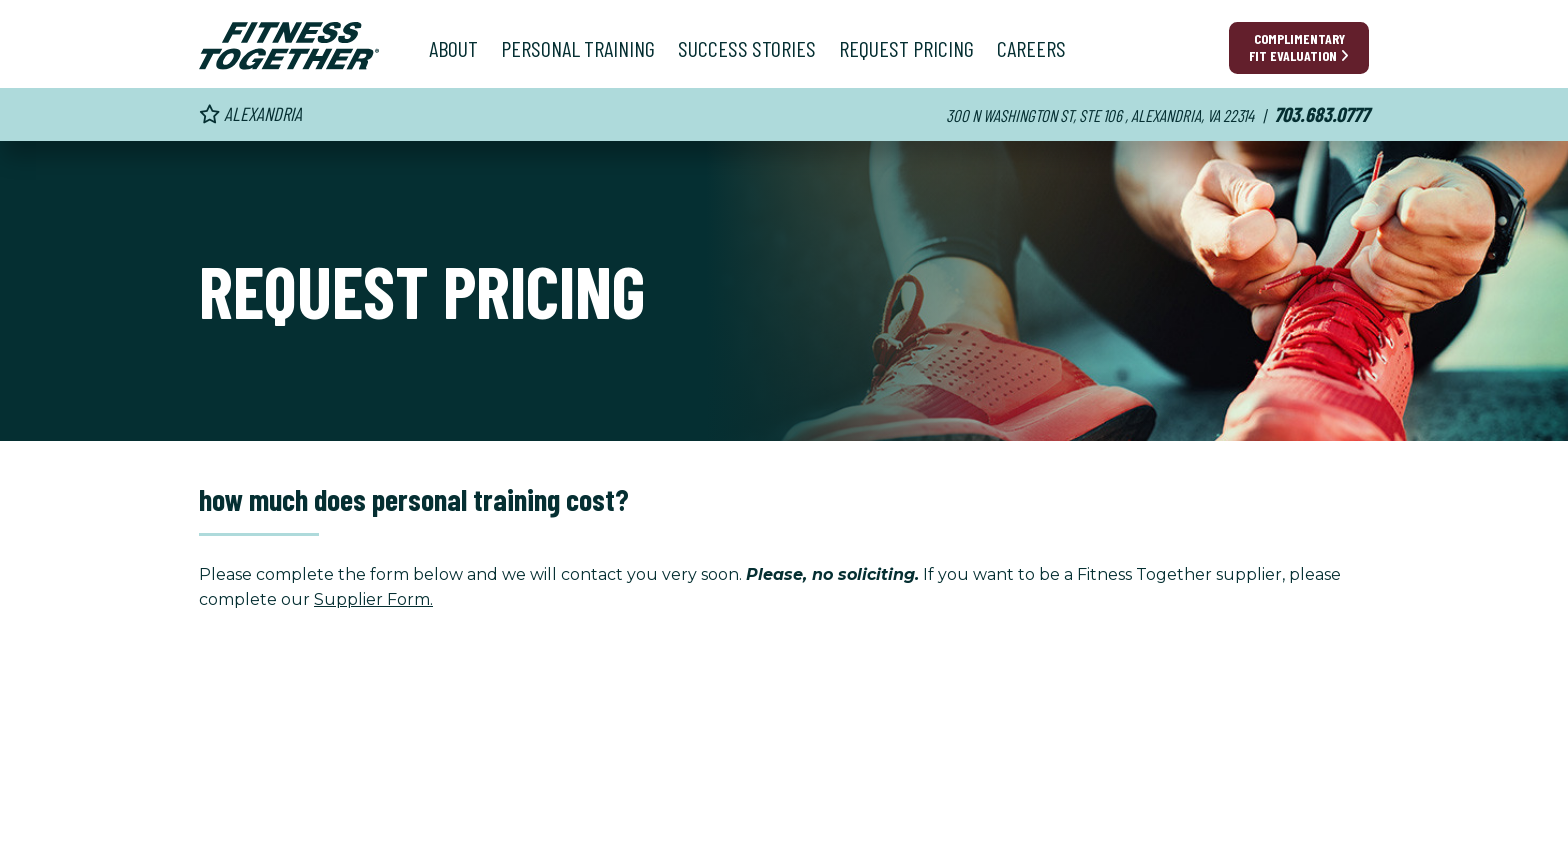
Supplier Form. (373, 599)
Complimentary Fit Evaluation (1299, 47)
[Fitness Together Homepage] (289, 46)
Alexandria (250, 113)
